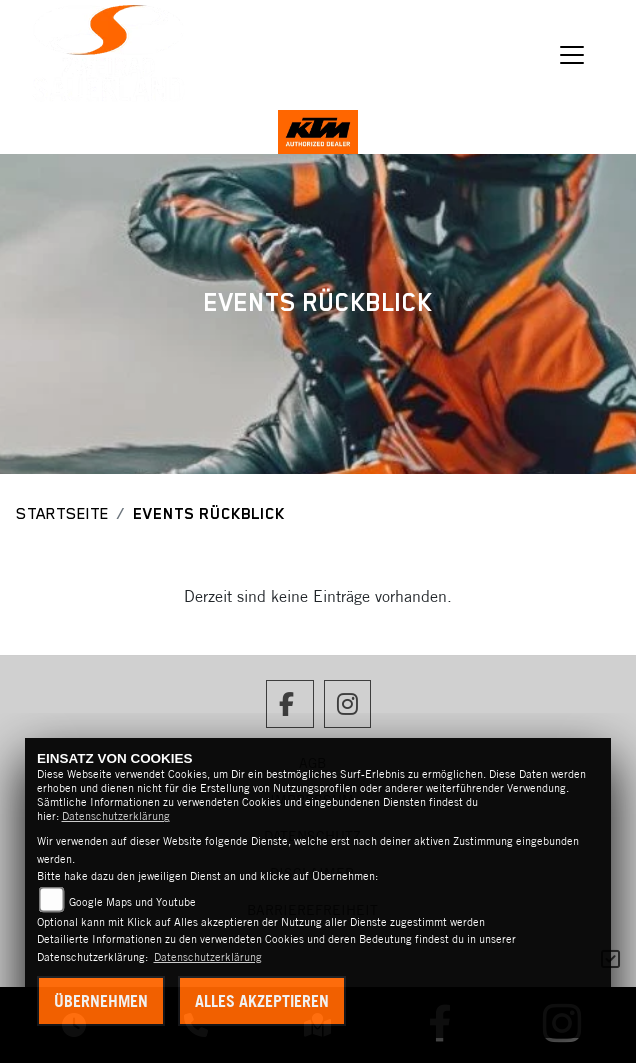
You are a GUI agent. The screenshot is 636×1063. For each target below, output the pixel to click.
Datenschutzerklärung (116, 816)
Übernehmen (101, 1001)
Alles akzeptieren (262, 1001)
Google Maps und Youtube (132, 902)
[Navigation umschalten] (572, 55)
